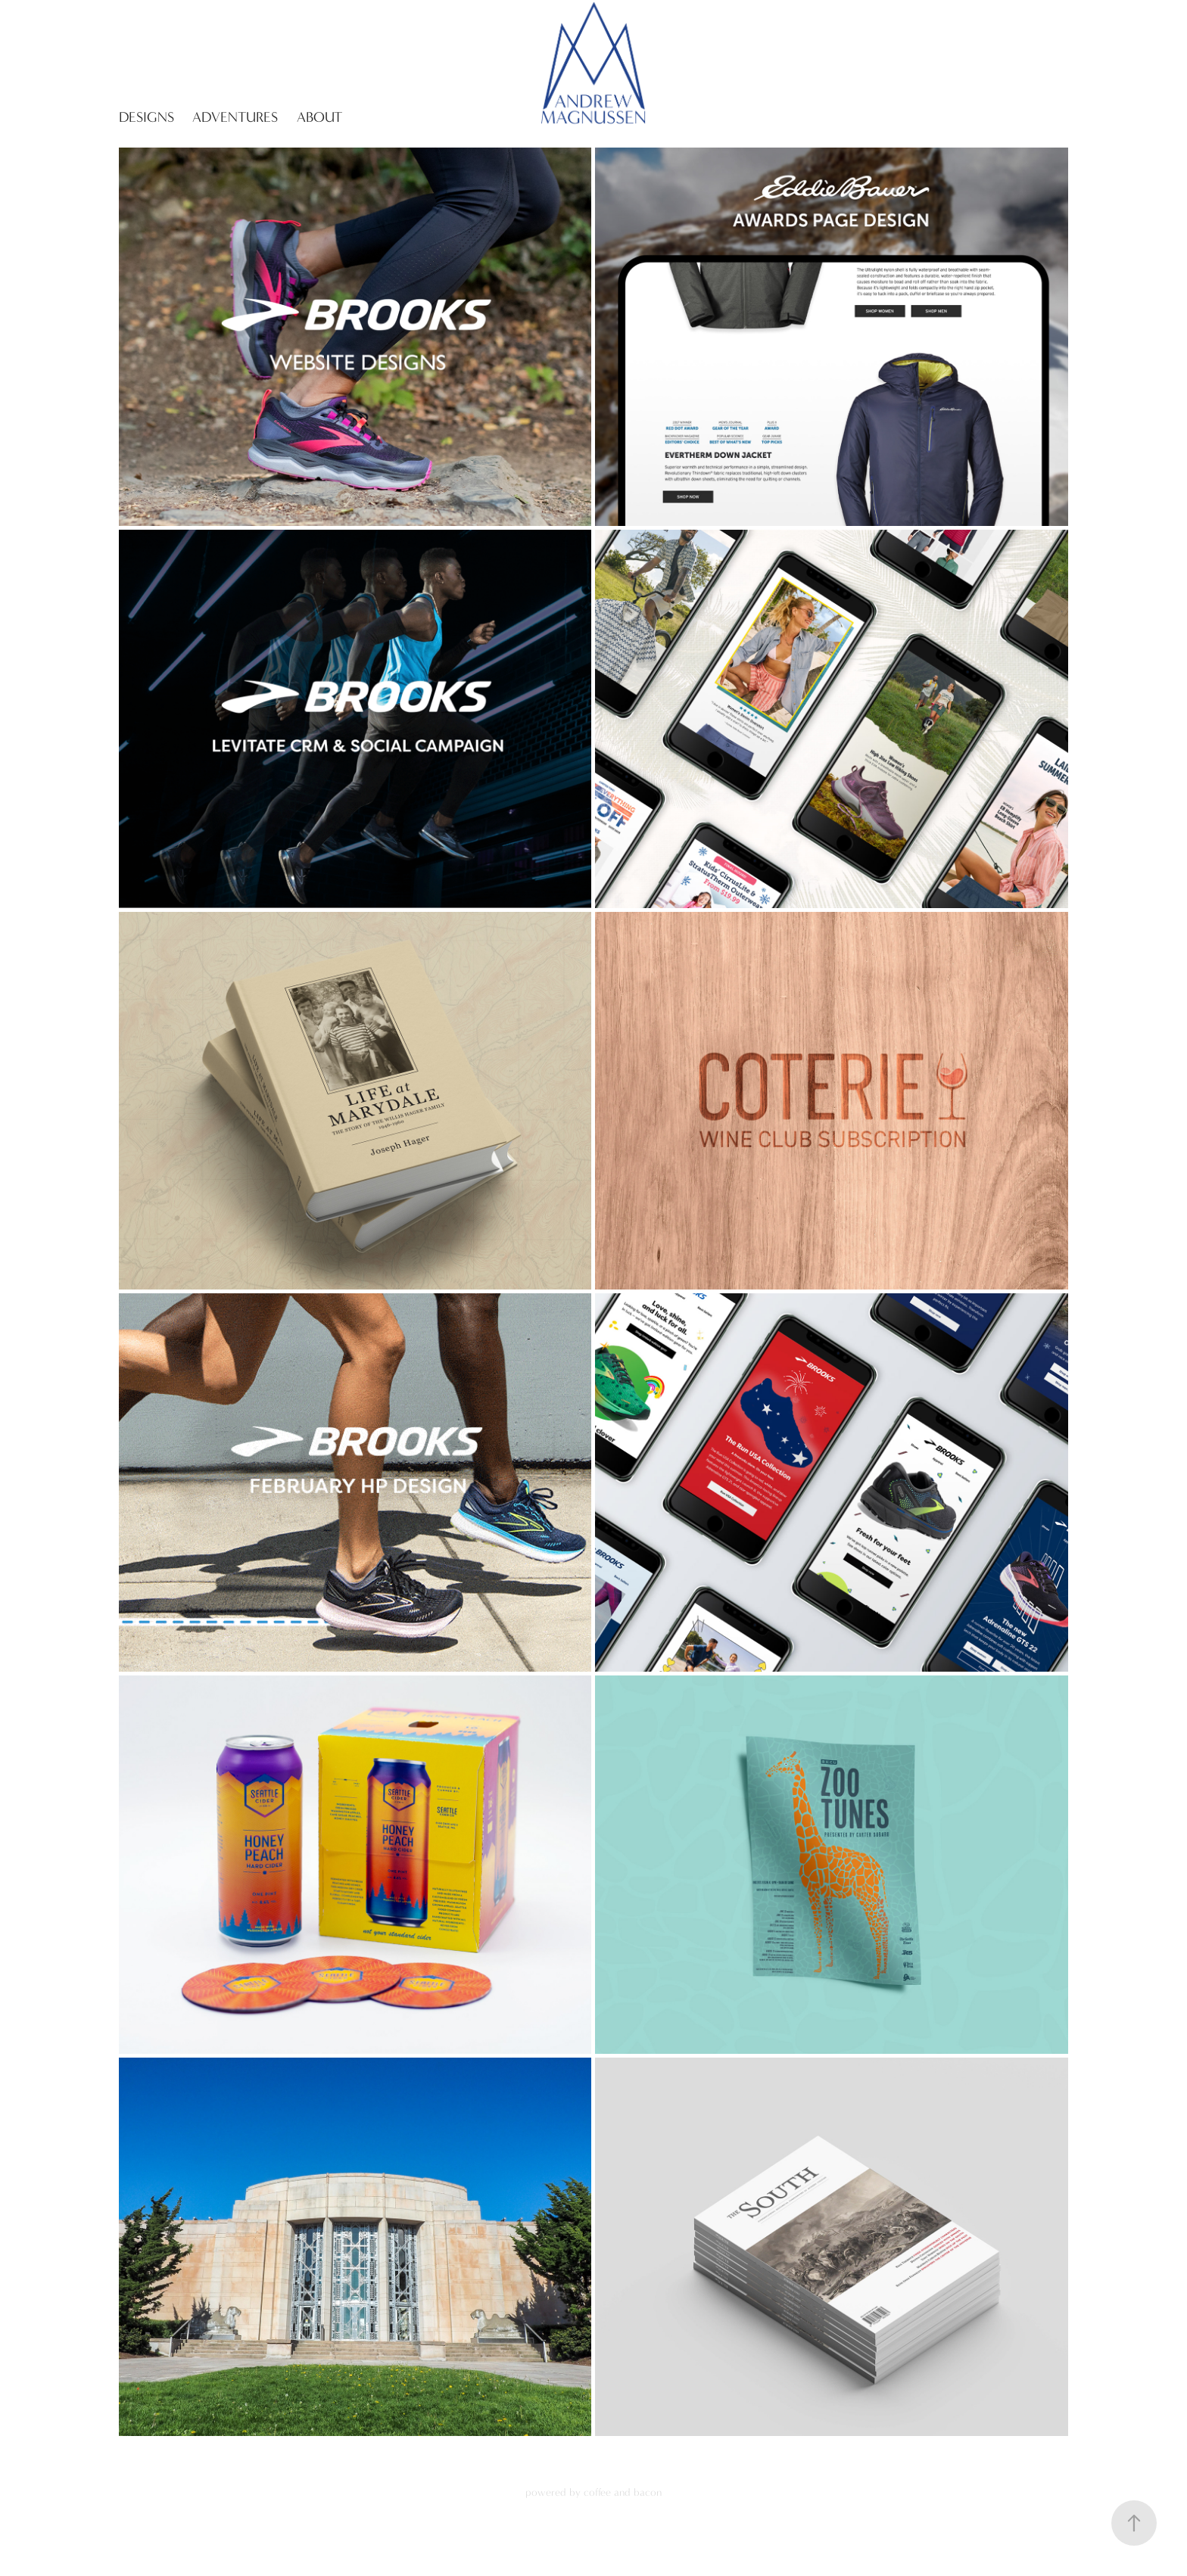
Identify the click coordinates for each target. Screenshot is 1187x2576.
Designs (146, 117)
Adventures (235, 117)
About (319, 117)
